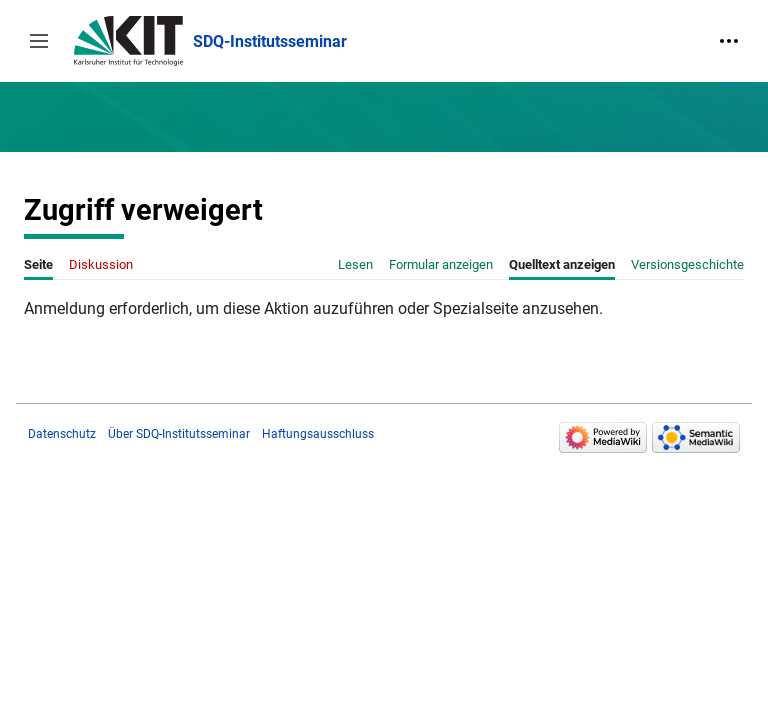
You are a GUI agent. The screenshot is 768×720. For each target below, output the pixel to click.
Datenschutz (62, 434)
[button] (39, 41)
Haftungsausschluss (318, 434)
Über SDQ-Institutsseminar (179, 434)
